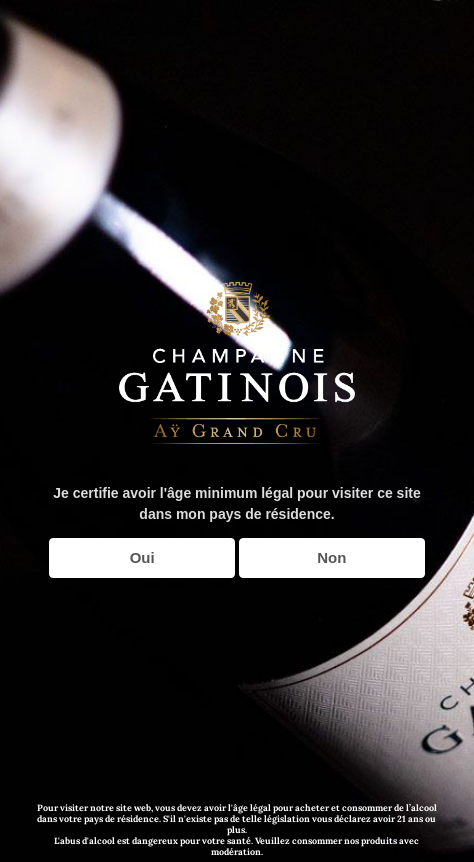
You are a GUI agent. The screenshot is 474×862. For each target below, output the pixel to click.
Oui (142, 557)
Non (331, 557)
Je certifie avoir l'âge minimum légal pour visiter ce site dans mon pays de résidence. (236, 503)
